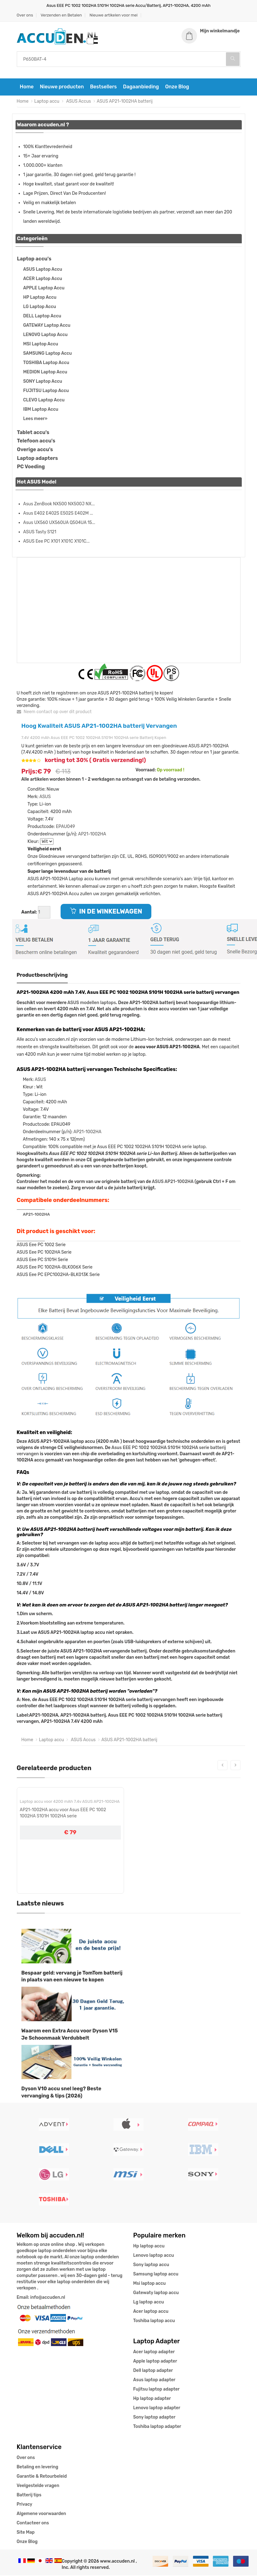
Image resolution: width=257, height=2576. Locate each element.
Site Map (26, 2533)
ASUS (45, 797)
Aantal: (29, 913)
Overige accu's (35, 450)
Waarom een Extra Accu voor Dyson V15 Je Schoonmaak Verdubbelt (69, 2034)
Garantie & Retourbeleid (42, 2477)
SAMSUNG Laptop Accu (47, 354)
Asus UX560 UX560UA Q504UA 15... (59, 523)
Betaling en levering (37, 2467)
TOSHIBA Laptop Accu (46, 363)
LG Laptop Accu (39, 307)
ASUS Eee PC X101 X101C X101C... (56, 542)
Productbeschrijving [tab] (42, 976)
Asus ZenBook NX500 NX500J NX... (59, 504)
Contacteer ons (33, 2523)
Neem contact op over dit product (54, 712)
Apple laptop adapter (155, 2361)
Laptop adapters (37, 459)
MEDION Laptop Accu (45, 372)
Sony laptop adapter (154, 2417)
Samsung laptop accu (155, 2274)
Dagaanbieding (141, 88)
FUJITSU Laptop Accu (46, 391)
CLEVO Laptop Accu (44, 400)
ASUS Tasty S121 (39, 532)
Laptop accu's (34, 260)
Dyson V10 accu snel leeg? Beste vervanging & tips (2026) (61, 2093)
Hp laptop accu (149, 2246)
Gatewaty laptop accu (156, 2293)
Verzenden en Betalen (61, 15)
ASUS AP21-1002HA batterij (125, 102)
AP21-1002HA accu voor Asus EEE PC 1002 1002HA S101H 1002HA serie (63, 1813)
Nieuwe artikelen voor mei (113, 15)
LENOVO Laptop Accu (45, 335)
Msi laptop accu (149, 2284)
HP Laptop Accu (40, 298)
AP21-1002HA (92, 835)
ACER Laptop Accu (42, 279)
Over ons (25, 15)
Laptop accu (46, 102)
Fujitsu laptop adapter (156, 2389)
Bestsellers (103, 88)
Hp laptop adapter (152, 2399)
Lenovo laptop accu (153, 2256)
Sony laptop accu (151, 2265)
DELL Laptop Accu (42, 316)
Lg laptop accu (148, 2302)
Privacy (24, 2505)
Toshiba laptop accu (154, 2321)
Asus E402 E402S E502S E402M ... (58, 514)
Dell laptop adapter (153, 2371)
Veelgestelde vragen (38, 2486)
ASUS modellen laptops (91, 1003)
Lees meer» (35, 419)
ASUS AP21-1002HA (173, 1182)
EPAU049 (65, 827)
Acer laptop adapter (154, 2352)
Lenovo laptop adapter (156, 2408)
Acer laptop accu (150, 2312)
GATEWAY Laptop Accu (47, 326)
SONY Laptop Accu (42, 382)
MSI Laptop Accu (40, 344)
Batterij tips (29, 2495)
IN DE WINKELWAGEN (106, 912)
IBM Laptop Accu (40, 410)
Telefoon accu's (36, 442)
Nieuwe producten (62, 88)
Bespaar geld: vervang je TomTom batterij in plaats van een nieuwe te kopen (72, 1977)
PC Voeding (31, 467)
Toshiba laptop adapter (157, 2427)
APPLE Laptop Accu (44, 288)
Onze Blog (177, 88)
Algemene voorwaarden (41, 2514)
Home (27, 88)
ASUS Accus (78, 102)
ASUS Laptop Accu (42, 270)
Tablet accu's (33, 433)
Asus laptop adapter (154, 2380)
